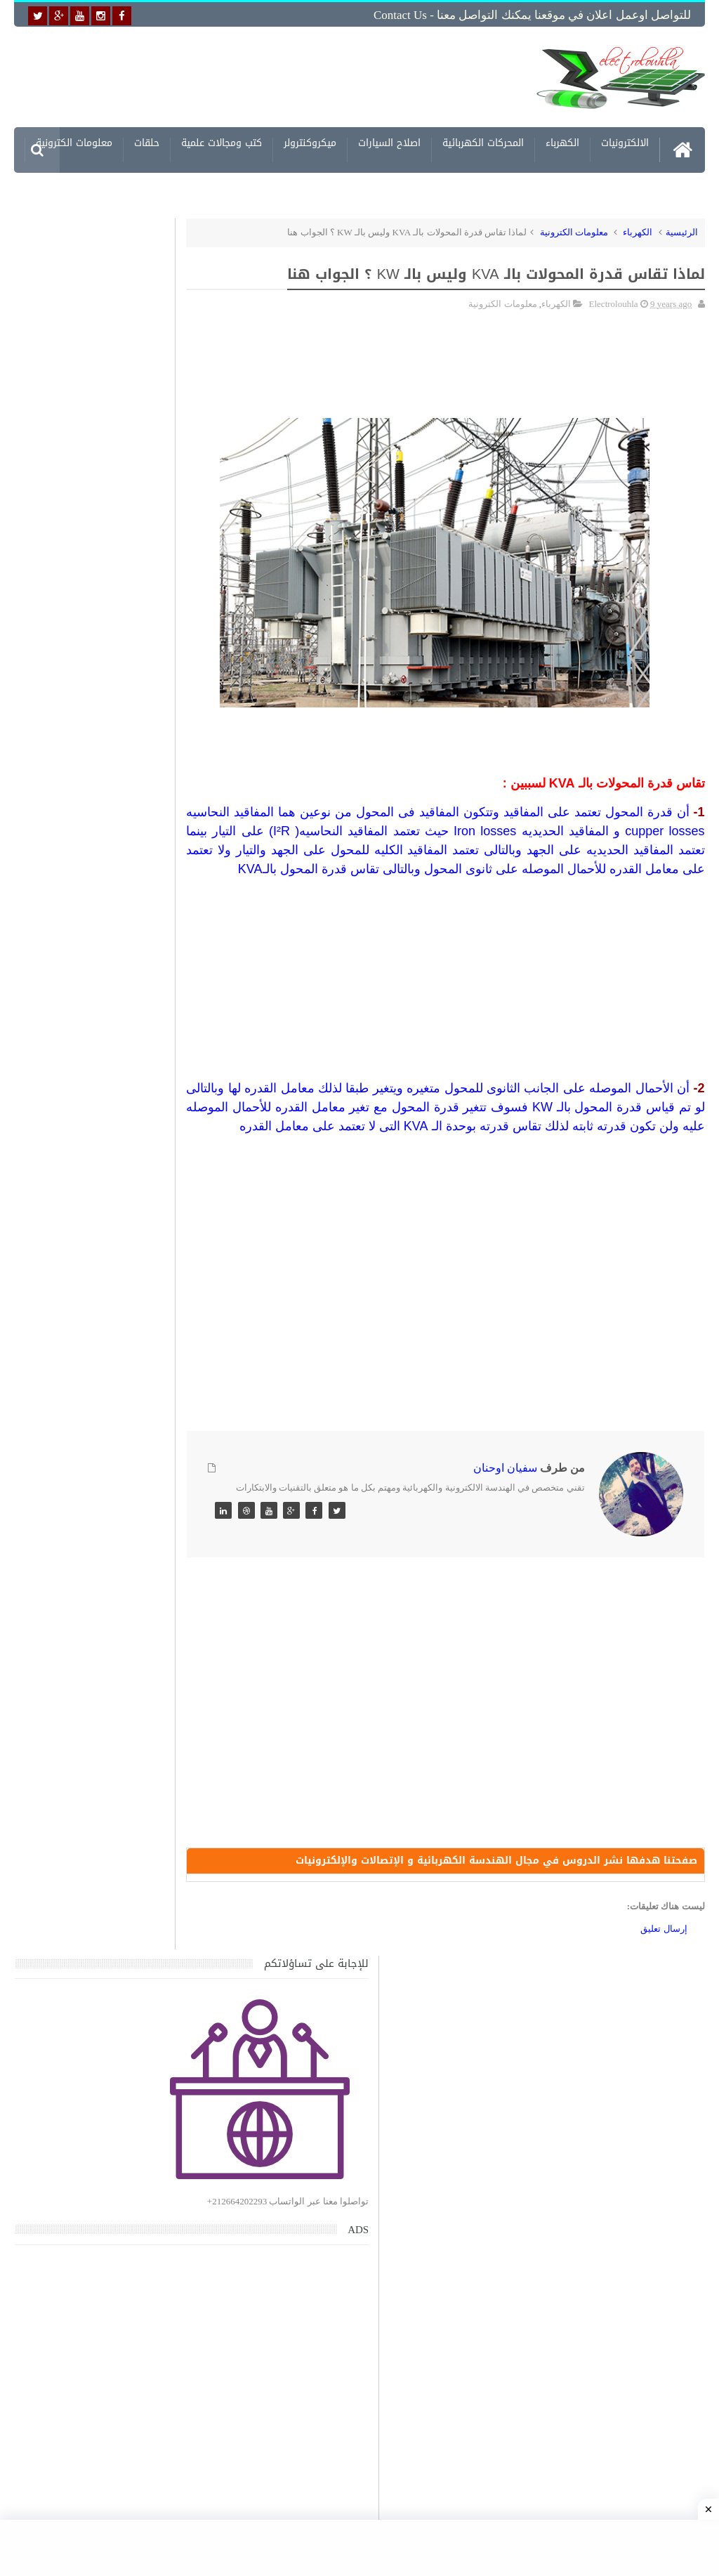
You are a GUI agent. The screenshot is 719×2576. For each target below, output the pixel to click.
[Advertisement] (294, 75)
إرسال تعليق (663, 1971)
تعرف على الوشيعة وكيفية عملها (106, 1778)
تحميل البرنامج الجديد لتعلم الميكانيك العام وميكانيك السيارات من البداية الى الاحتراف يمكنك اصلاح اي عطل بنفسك (94, 2124)
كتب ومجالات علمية (221, 142)
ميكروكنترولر (310, 142)
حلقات (146, 142)
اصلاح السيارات (389, 142)
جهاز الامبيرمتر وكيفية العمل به (109, 1384)
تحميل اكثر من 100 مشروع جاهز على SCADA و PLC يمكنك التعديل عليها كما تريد (96, 1861)
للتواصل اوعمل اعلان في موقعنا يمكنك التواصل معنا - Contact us (532, 15)
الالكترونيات (625, 142)
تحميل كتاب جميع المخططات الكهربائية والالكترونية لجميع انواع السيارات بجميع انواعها (106, 1467)
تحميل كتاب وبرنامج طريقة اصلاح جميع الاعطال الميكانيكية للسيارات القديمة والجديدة (103, 2192)
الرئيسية (682, 229)
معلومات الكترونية (74, 142)
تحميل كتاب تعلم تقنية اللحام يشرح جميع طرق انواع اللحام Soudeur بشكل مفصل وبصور (95, 1928)
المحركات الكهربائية (483, 142)
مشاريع (633, 188)
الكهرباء (562, 142)
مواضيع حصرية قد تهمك (193, 1997)
